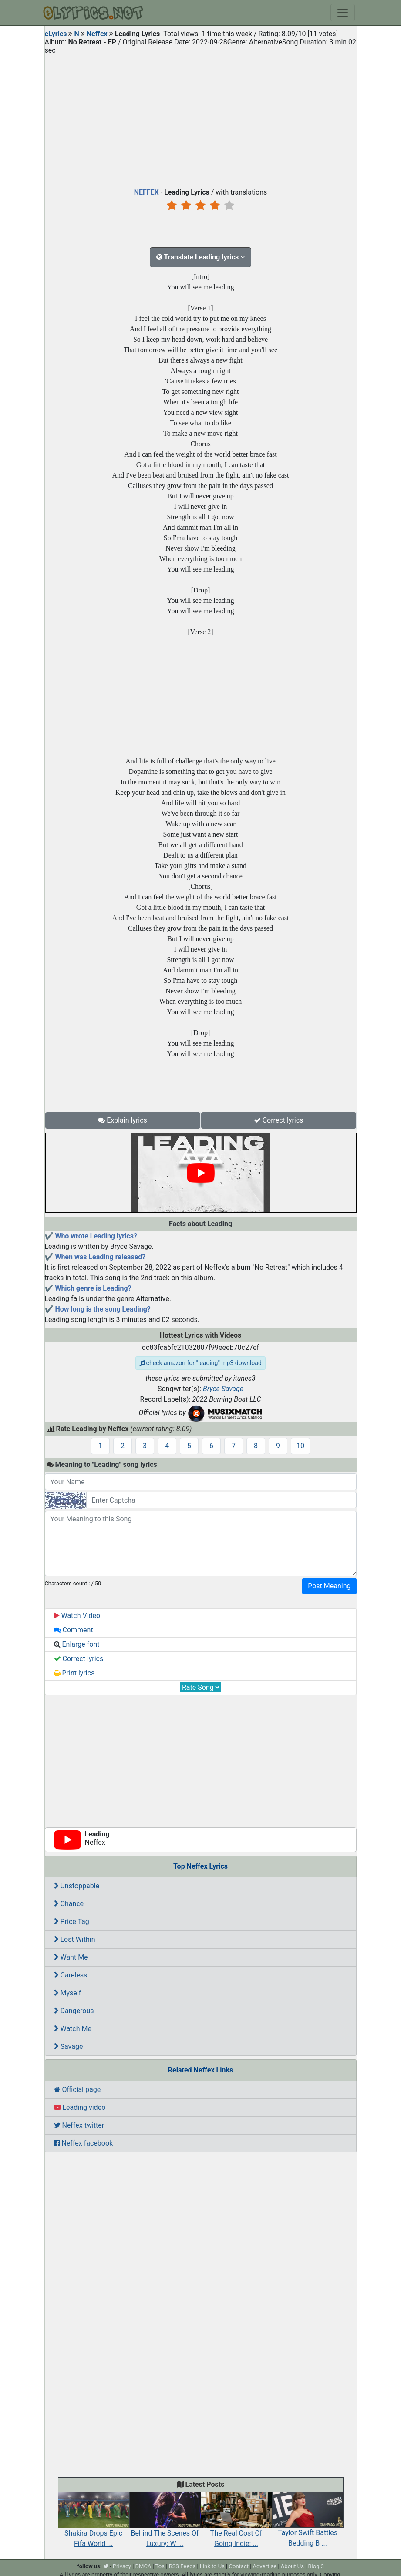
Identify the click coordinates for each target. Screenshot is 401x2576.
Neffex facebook (83, 2143)
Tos (160, 2566)
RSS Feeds (182, 2566)
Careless (71, 1975)
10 (300, 1446)
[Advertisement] (201, 119)
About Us (292, 2566)
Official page (77, 2089)
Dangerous (74, 2011)
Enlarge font (77, 1644)
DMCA (143, 2566)
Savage (68, 2046)
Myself (67, 1993)
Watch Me (72, 2028)
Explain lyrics (122, 1120)
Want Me (71, 1957)
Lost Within (74, 1939)
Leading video (80, 2107)
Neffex (97, 34)
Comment (73, 1630)
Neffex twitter (79, 2125)
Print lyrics (74, 1673)
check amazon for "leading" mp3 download (200, 1362)
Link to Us (212, 2566)
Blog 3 (316, 2566)
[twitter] (105, 2566)
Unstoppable (77, 1886)
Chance (69, 1904)
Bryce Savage (223, 1389)
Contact (239, 2566)
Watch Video (77, 1615)
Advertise (265, 2566)
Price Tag (71, 1921)
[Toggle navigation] (342, 12)
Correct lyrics (278, 1120)
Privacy (122, 2566)
